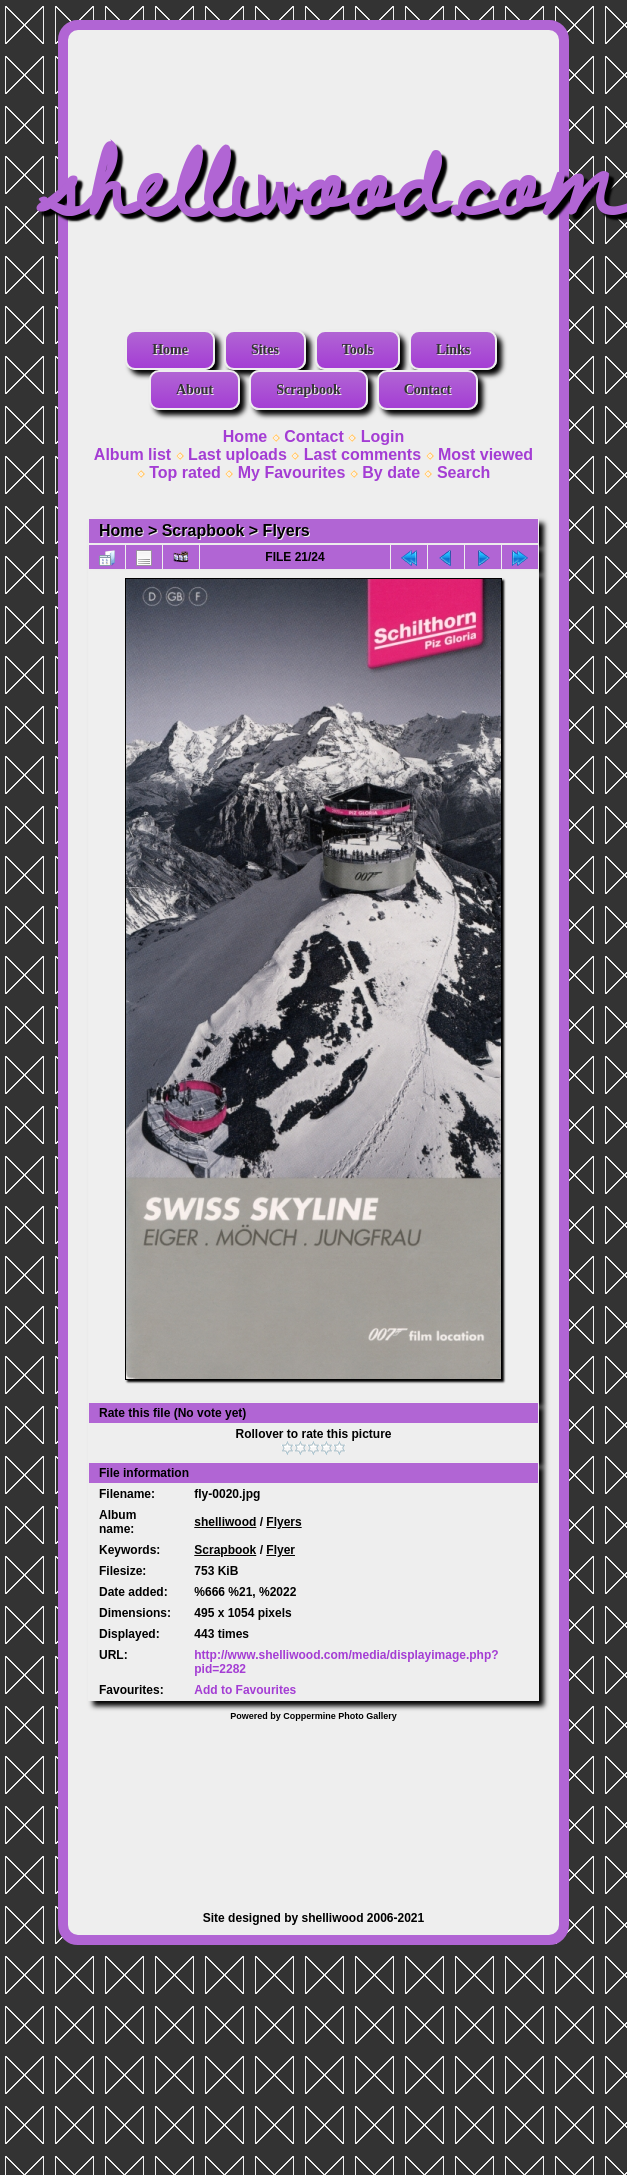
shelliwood (225, 1522)
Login (383, 436)
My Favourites (292, 472)
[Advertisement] (313, 1806)
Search (463, 472)
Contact (427, 389)
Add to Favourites (245, 1690)
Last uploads (237, 454)
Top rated (185, 472)
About (194, 389)
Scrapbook (308, 389)
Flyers (286, 530)
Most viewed (485, 454)
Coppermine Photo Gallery (340, 1716)
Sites (265, 349)
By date (391, 472)
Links (453, 349)
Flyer (280, 1550)
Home (170, 349)
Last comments (362, 454)
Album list (132, 454)
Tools (357, 349)
